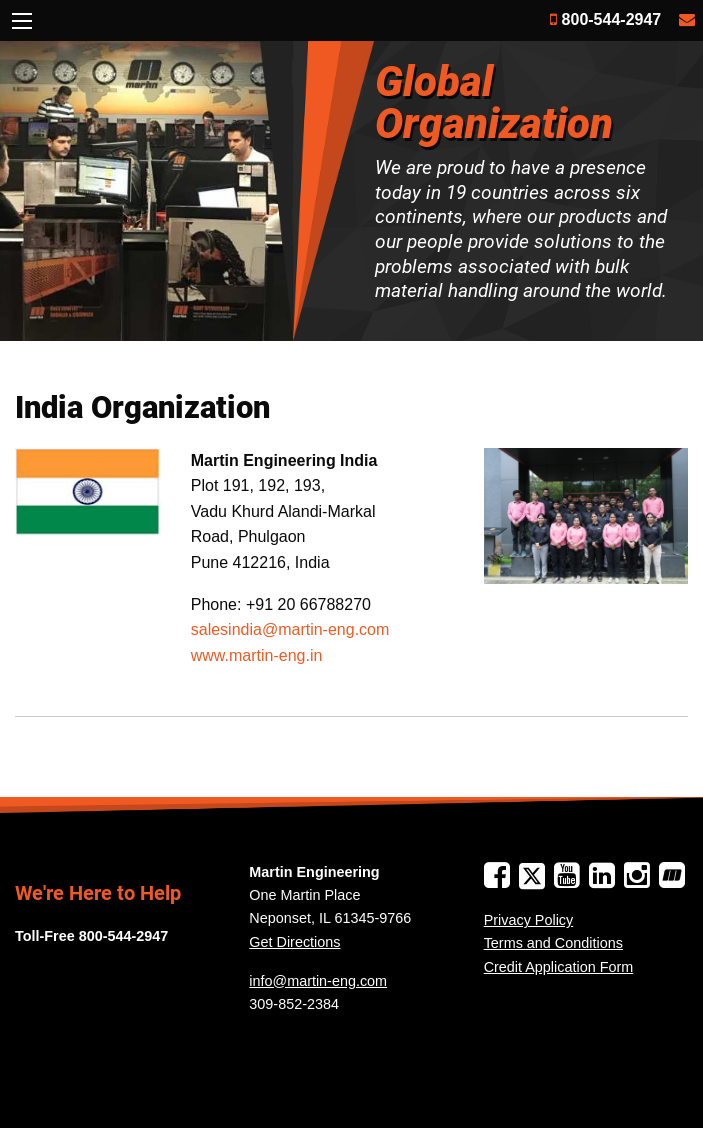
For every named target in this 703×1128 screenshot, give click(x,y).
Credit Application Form (559, 967)
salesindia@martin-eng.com (290, 629)
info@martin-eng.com (318, 981)
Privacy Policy (529, 920)
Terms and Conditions (553, 943)
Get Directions (294, 942)
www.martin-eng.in (257, 655)
